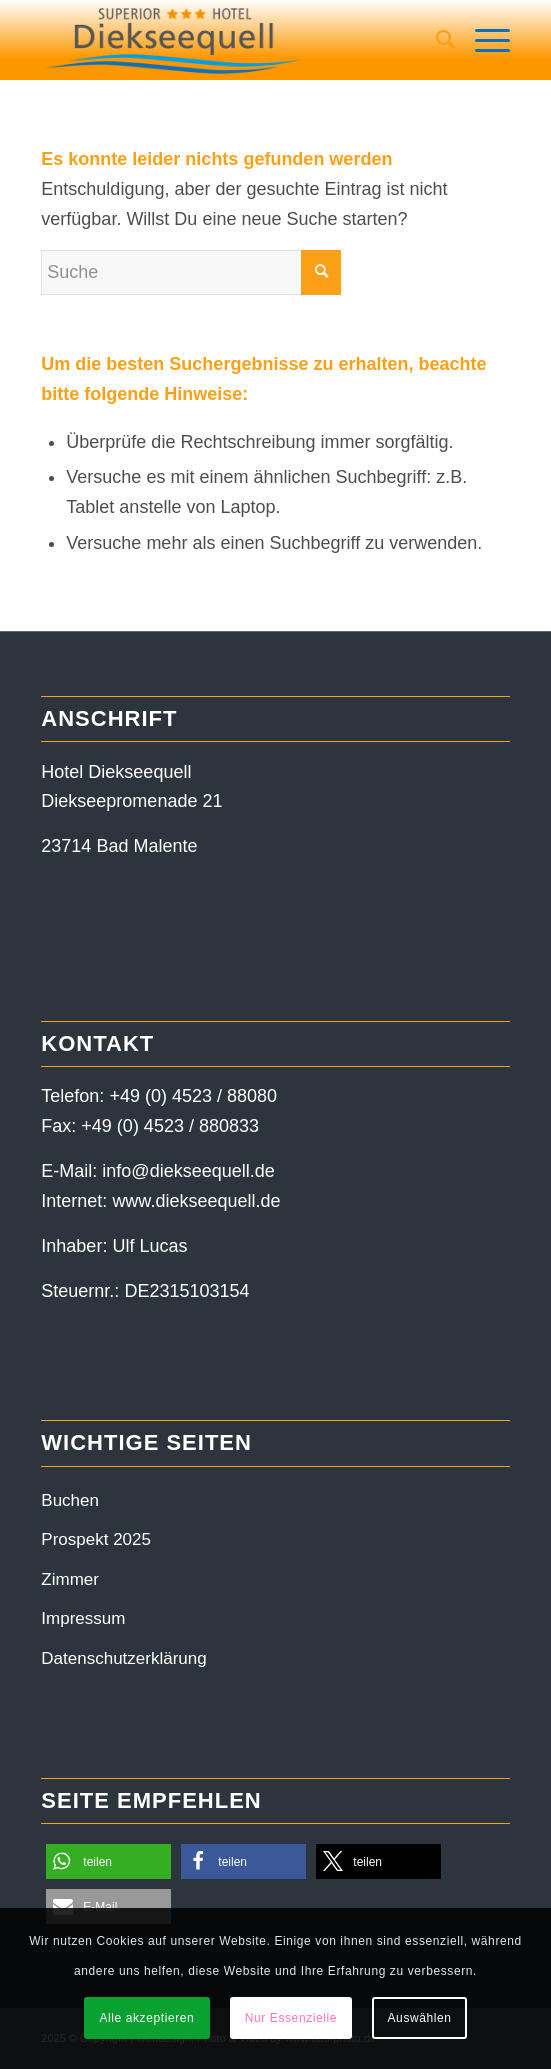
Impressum (83, 1618)
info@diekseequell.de (188, 1171)
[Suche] (435, 40)
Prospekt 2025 (96, 1539)
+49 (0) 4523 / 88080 (193, 1096)
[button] (108, 1861)
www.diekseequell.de (196, 1201)
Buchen (70, 1500)
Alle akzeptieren (146, 2018)
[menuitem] (435, 40)
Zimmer (70, 1579)
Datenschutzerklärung (123, 1658)
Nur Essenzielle (291, 2018)
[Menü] (482, 40)
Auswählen (420, 2018)
